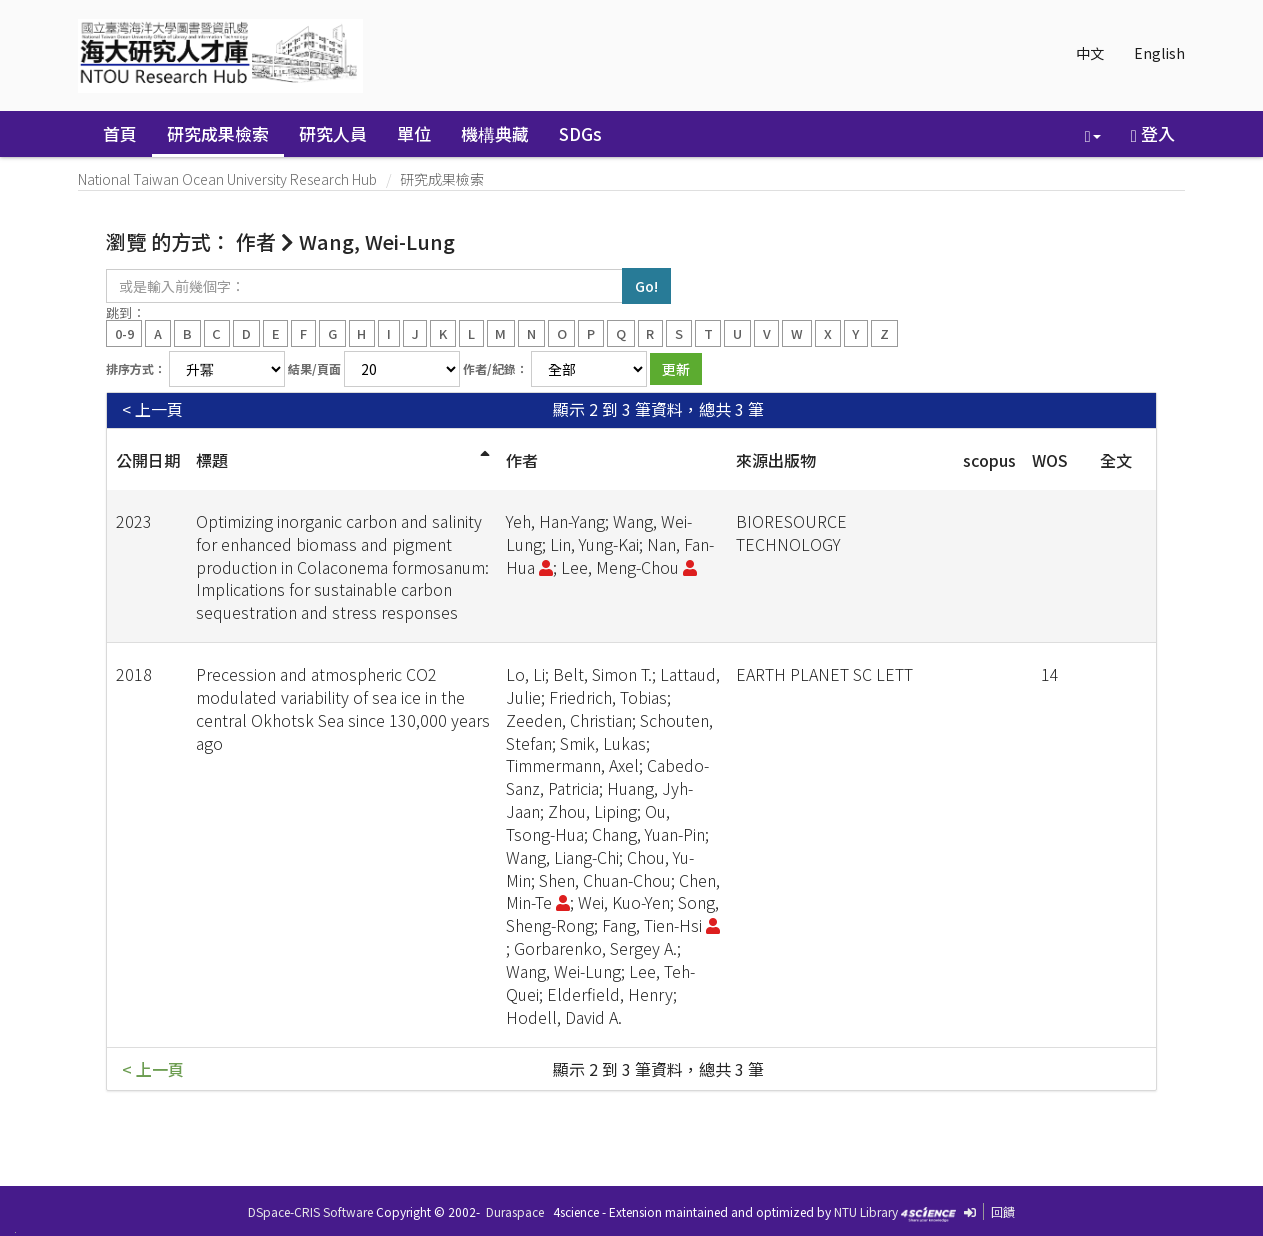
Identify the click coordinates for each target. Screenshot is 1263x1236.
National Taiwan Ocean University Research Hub (227, 179)
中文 (1090, 53)
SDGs (580, 133)
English (1159, 53)
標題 (212, 460)
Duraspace (515, 1211)
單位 (414, 133)
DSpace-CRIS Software (310, 1211)
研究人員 (333, 133)
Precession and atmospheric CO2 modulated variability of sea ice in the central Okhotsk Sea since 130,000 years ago (343, 708)
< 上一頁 (152, 409)
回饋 (1003, 1211)
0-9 (124, 332)
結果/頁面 (314, 368)
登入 (1153, 133)
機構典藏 (495, 133)
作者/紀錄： (495, 368)
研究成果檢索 (218, 133)
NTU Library (866, 1211)
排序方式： (136, 368)
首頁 (120, 133)
